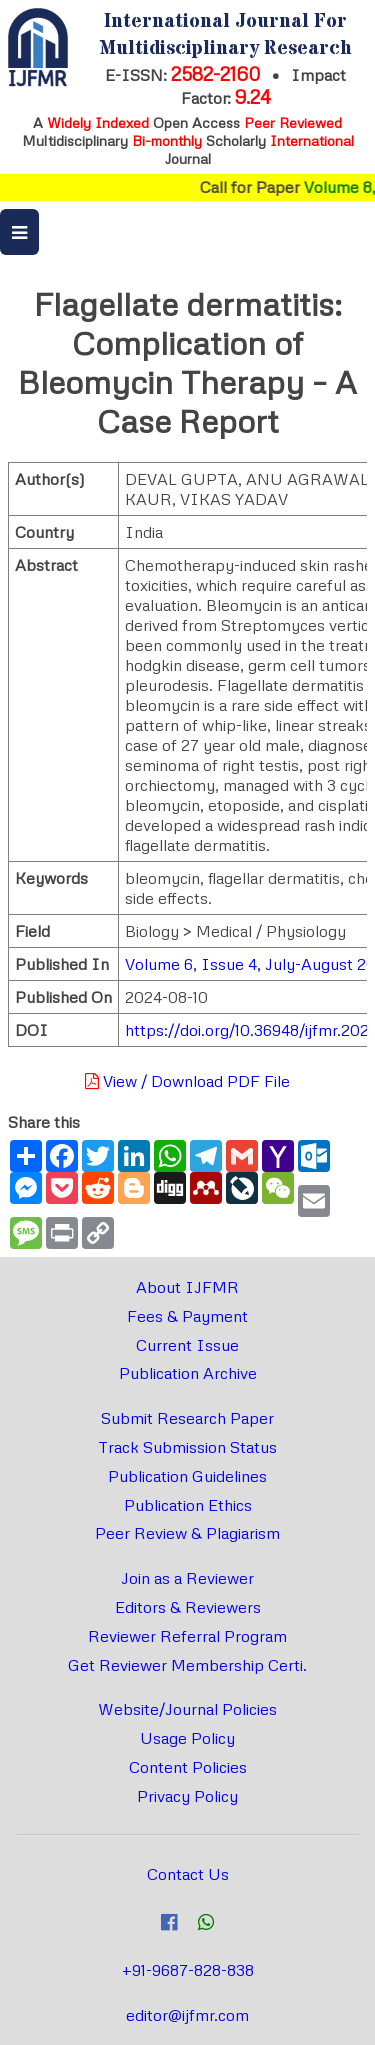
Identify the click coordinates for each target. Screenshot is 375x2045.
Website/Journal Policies (187, 1709)
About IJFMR (187, 1287)
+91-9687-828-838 (188, 1970)
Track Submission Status (187, 1447)
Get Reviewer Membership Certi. (187, 1665)
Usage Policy (187, 1738)
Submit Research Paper (187, 1418)
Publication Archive (188, 1373)
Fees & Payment (187, 1316)
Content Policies (188, 1767)
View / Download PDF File (187, 1081)
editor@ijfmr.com (187, 2015)
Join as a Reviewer (187, 1578)
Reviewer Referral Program (187, 1636)
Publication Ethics (188, 1505)
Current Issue (187, 1345)
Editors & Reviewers (188, 1607)
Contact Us (188, 1874)
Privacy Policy (187, 1796)
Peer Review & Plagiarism (187, 1533)
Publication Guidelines (187, 1476)
